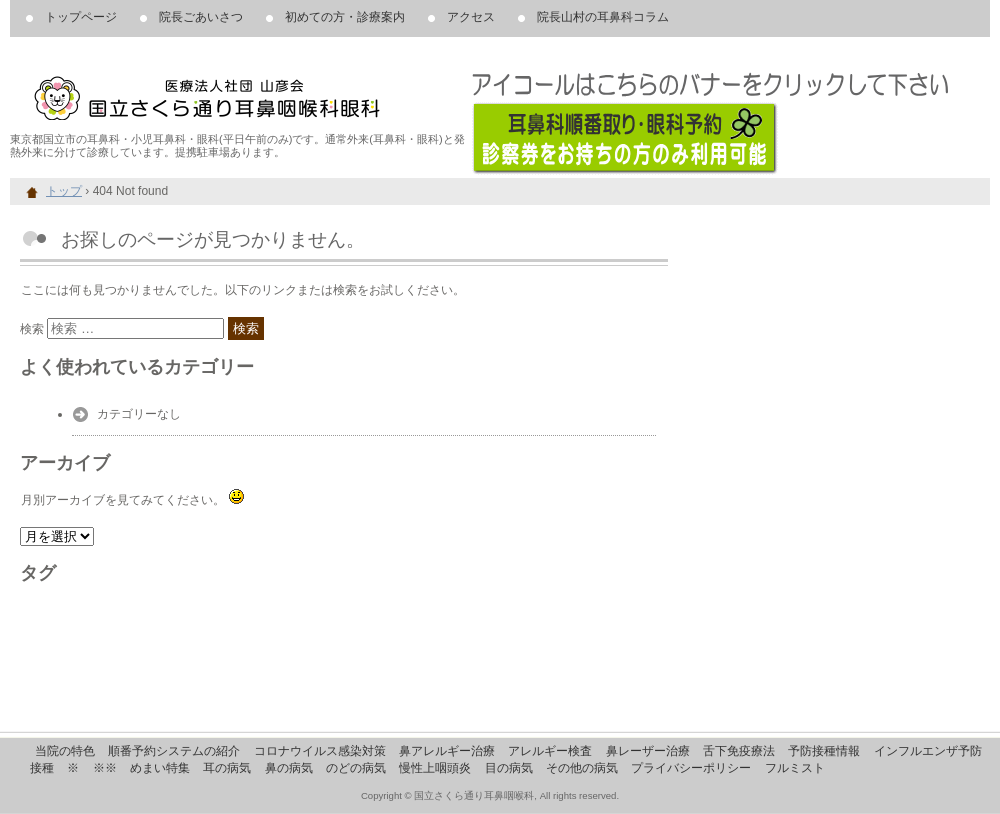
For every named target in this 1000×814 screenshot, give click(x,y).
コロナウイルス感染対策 (320, 751)
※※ (105, 768)
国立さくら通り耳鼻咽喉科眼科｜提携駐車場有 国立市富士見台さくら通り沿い (240, 90)
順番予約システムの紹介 (174, 751)
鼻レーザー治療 (648, 751)
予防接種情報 (824, 751)
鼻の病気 (289, 768)
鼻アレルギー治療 (447, 751)
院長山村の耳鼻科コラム (603, 17)
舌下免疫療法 (739, 751)
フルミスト (795, 768)
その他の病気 (582, 768)
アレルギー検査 (550, 751)
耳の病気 (227, 768)
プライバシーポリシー (691, 768)
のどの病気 (356, 768)
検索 (32, 329)
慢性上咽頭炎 (435, 768)
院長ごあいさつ (201, 17)
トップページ (81, 17)
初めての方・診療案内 (345, 17)
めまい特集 (160, 768)
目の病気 (509, 768)
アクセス (471, 17)
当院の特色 (65, 751)
